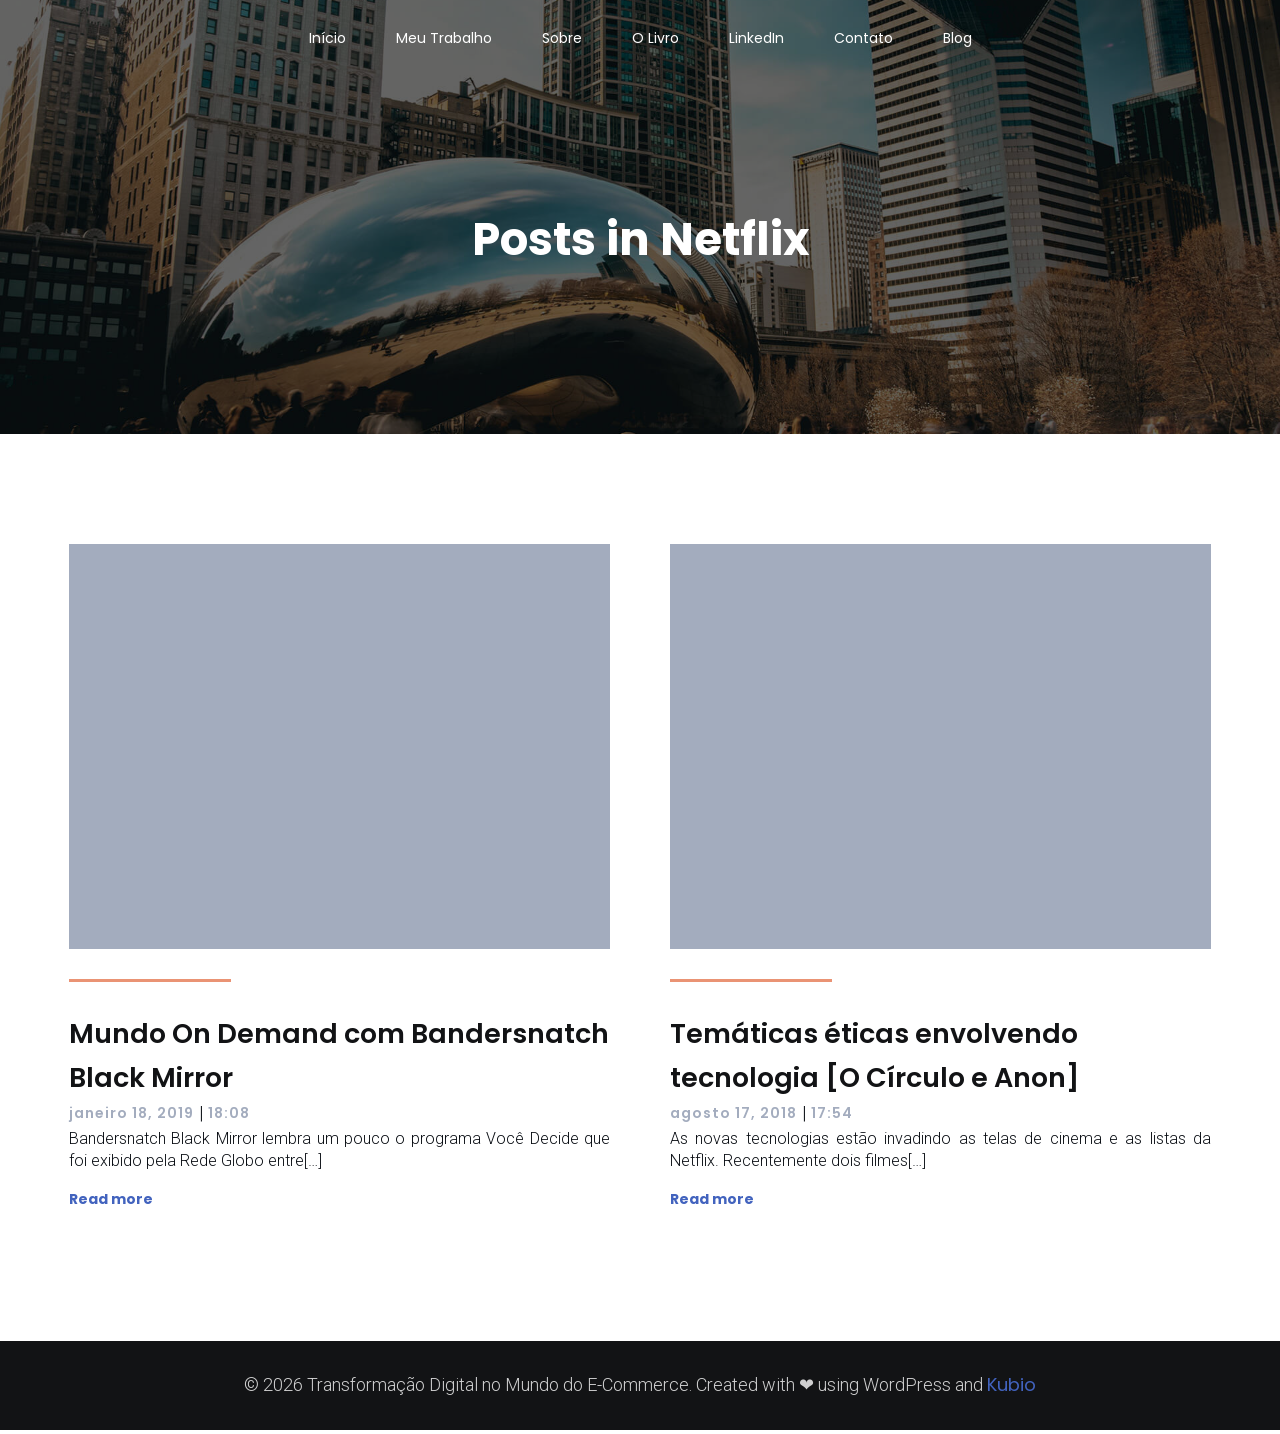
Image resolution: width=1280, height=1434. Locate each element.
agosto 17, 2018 (733, 1117)
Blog (957, 40)
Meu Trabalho (444, 40)
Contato (863, 40)
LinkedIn (756, 40)
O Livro (655, 40)
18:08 (229, 1117)
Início (327, 40)
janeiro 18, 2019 (131, 1117)
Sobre (562, 40)
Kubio (1011, 1388)
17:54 (832, 1117)
